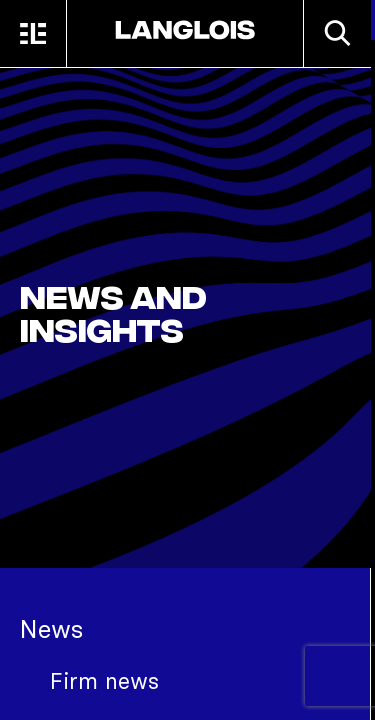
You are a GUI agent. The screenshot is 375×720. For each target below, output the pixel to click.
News (51, 629)
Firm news (104, 681)
